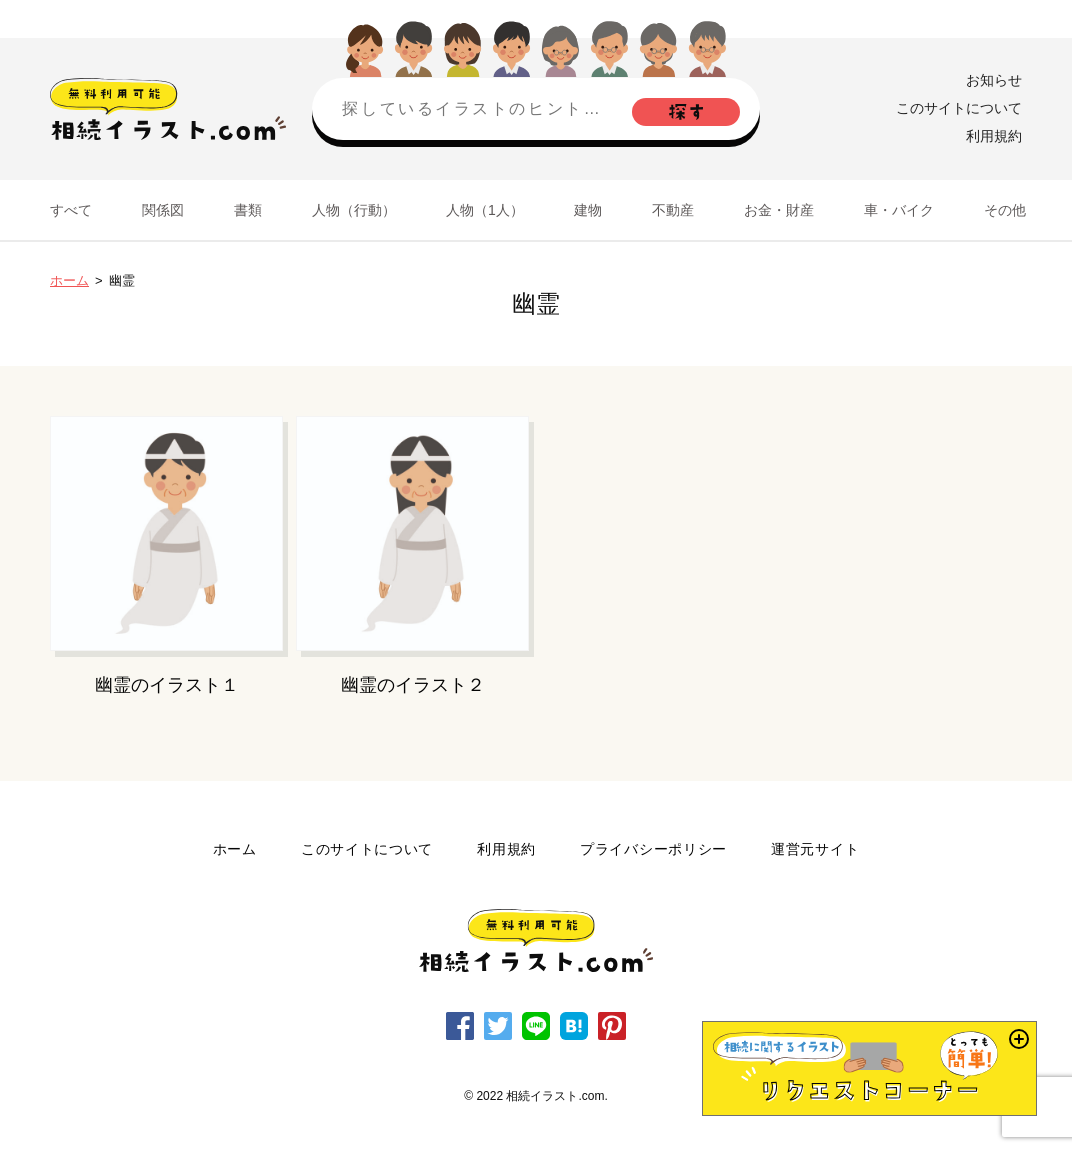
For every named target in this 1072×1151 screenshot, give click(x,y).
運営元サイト (815, 849)
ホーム (69, 280)
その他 (1005, 210)
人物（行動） (354, 210)
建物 (588, 210)
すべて (71, 210)
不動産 (673, 210)
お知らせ (994, 80)
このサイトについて (959, 108)
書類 (248, 210)
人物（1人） (485, 210)
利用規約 (994, 136)
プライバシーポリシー (653, 849)
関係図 (163, 210)
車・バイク (899, 210)
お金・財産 (779, 210)
